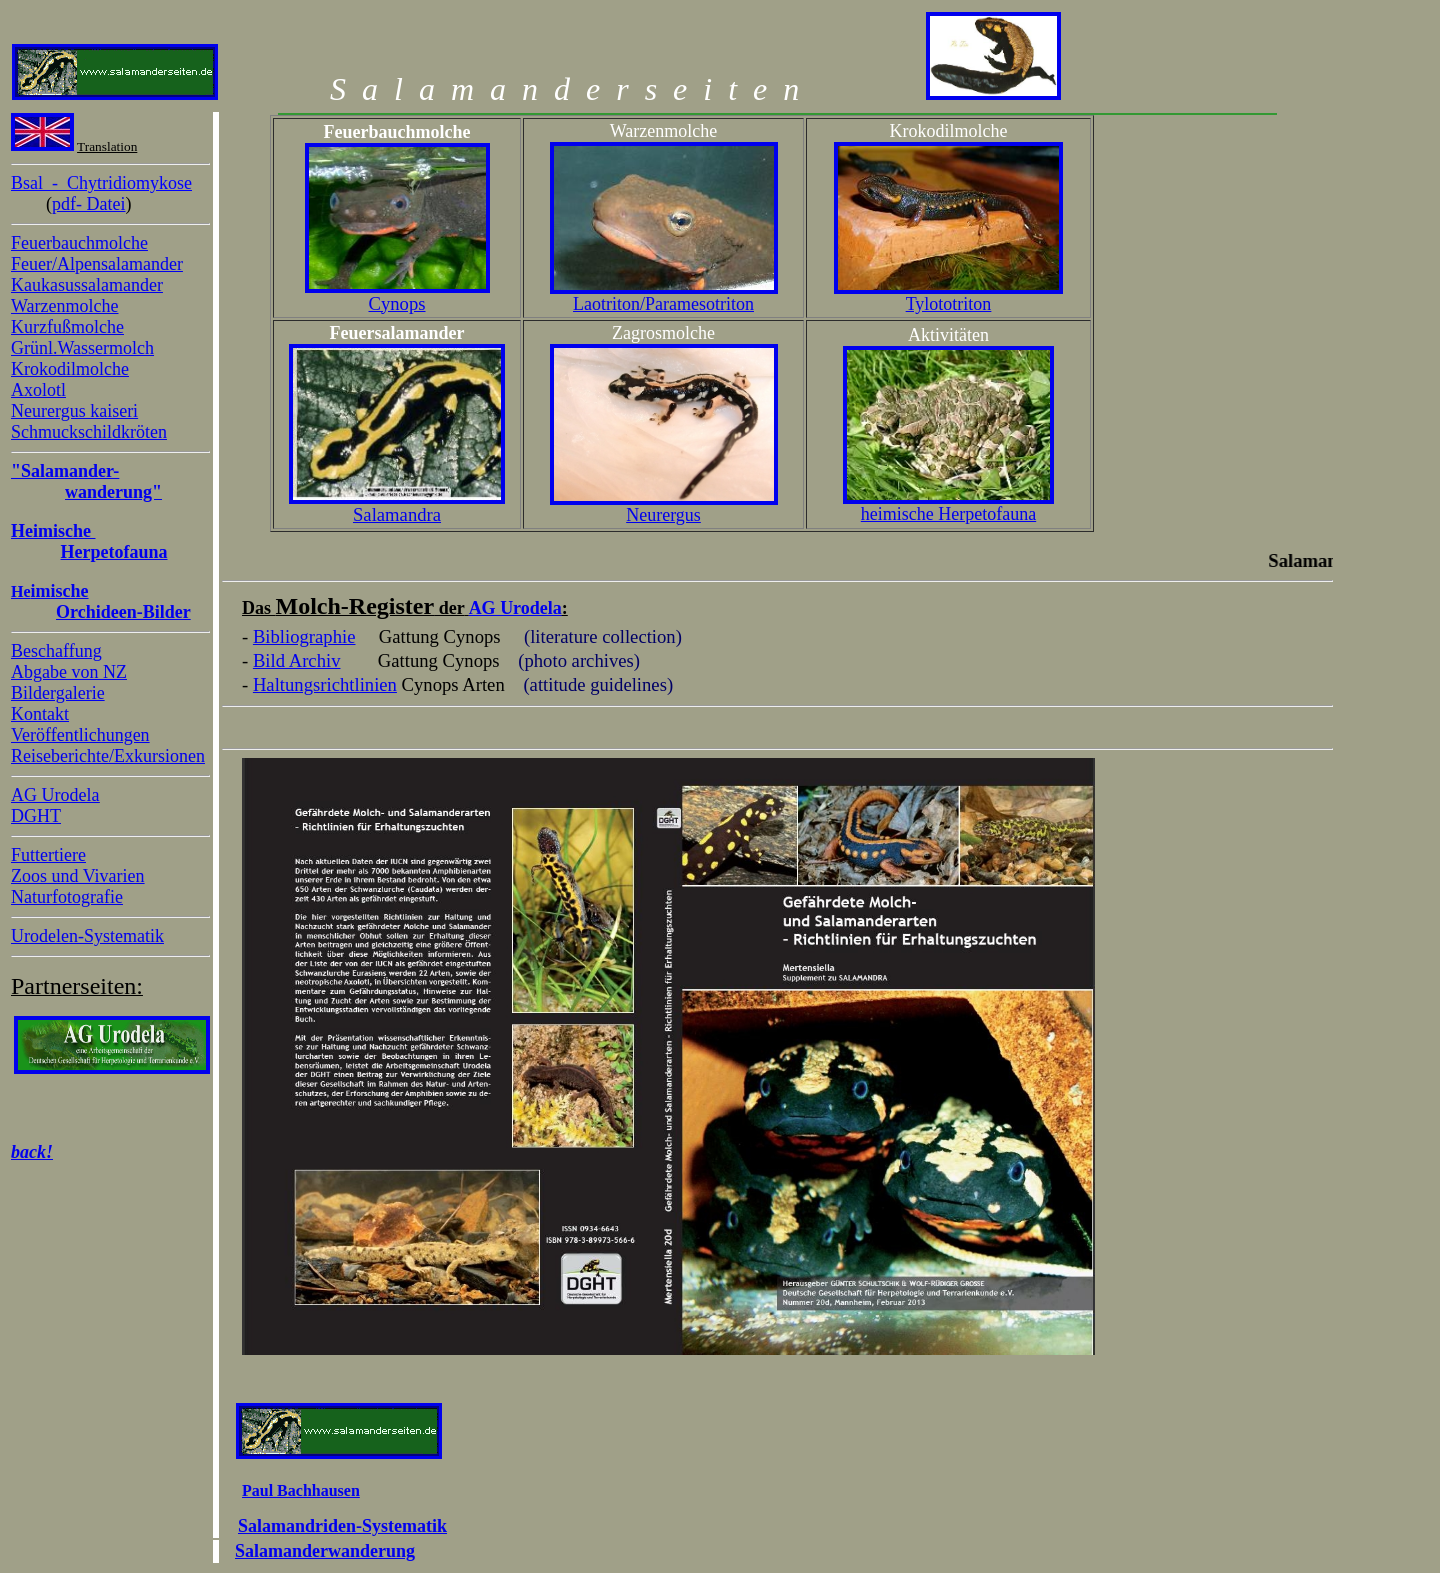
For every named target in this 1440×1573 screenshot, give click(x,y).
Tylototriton (949, 304)
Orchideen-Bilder (123, 612)
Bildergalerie (58, 693)
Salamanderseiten (564, 89)
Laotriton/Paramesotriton (663, 304)
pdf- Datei (88, 204)
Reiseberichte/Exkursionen (108, 756)
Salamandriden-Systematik (342, 1526)
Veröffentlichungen (80, 735)
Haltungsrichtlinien (325, 684)
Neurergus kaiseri (74, 411)
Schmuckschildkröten (89, 432)
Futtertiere (48, 855)
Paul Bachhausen (301, 1490)
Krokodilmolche (70, 369)
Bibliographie (304, 636)
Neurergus (663, 515)
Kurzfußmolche (67, 327)
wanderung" (113, 492)
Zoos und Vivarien (78, 876)
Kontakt (40, 714)
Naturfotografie (67, 897)
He (50, 591)
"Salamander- (65, 471)
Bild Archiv (297, 660)
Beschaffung (56, 651)
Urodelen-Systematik (87, 936)
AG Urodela (55, 795)
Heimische (53, 531)
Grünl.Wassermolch (82, 348)
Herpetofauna (114, 552)
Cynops (396, 303)
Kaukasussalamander (87, 285)
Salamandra (397, 514)
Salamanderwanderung (325, 1551)
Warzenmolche (65, 306)
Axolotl (38, 390)
